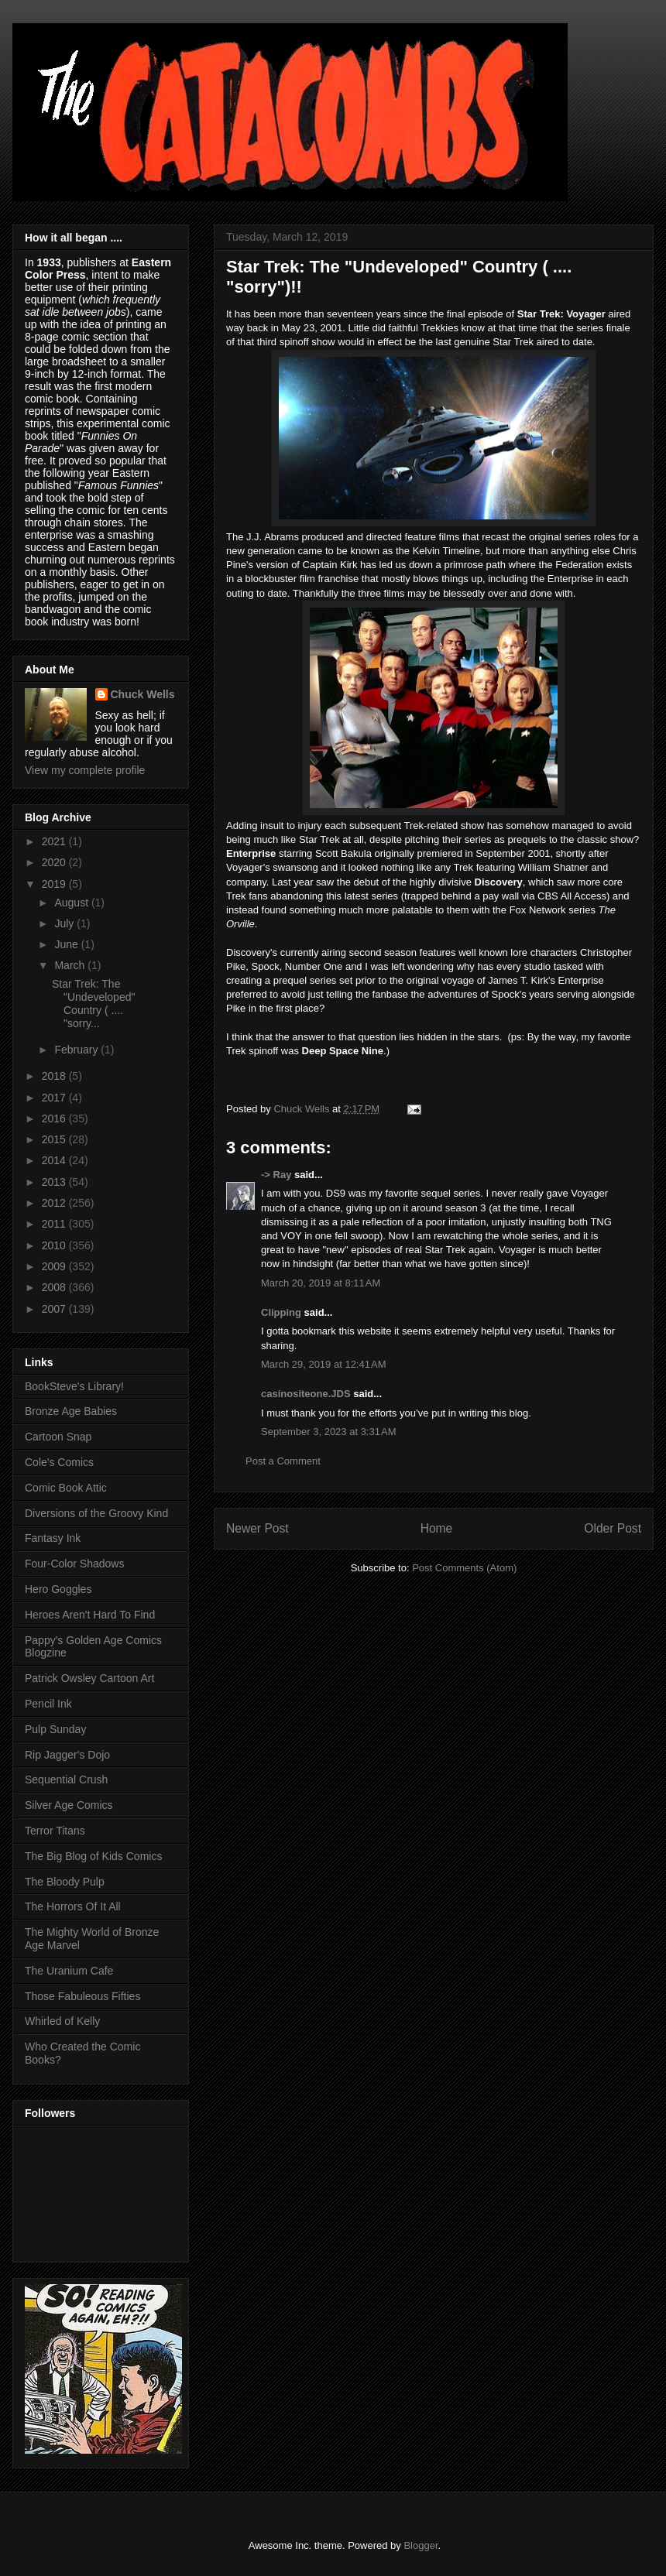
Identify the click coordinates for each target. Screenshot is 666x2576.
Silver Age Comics (69, 1805)
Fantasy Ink (53, 1538)
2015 (55, 1139)
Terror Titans (55, 1830)
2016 (55, 1118)
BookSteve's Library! (74, 1386)
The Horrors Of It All (73, 1906)
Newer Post (257, 1528)
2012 (55, 1203)
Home (437, 1528)
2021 (55, 841)
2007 (55, 1309)
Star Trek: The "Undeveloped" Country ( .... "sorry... (93, 1003)
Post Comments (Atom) (464, 1568)
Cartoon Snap (58, 1436)
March (71, 965)
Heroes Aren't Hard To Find (90, 1614)
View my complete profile (85, 770)
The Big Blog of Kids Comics (93, 1856)
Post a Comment (283, 1461)
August (72, 902)
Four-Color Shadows (74, 1563)
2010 (55, 1245)
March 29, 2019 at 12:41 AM (323, 1364)
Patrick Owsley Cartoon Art (89, 1678)
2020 (55, 862)
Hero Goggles (58, 1589)
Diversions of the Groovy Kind (96, 1513)
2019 (55, 884)
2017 (55, 1097)
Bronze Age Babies (71, 1411)
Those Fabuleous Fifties (82, 1996)
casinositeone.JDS (306, 1393)
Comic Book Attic (66, 1488)
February (77, 1049)
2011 (55, 1224)
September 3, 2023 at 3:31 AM (329, 1431)
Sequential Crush (66, 1779)
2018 (55, 1076)
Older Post (612, 1528)
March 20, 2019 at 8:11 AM (320, 1283)
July (65, 923)
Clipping (281, 1312)
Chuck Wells (143, 694)
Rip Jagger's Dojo (67, 1755)
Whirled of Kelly (62, 2021)
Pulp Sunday (55, 1729)
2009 (55, 1266)
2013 (55, 1182)
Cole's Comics (59, 1462)
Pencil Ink (48, 1703)
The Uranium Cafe (69, 1971)
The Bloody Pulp (65, 1881)
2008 (55, 1287)
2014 (55, 1160)
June (67, 944)
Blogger (420, 2545)
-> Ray (276, 1174)
